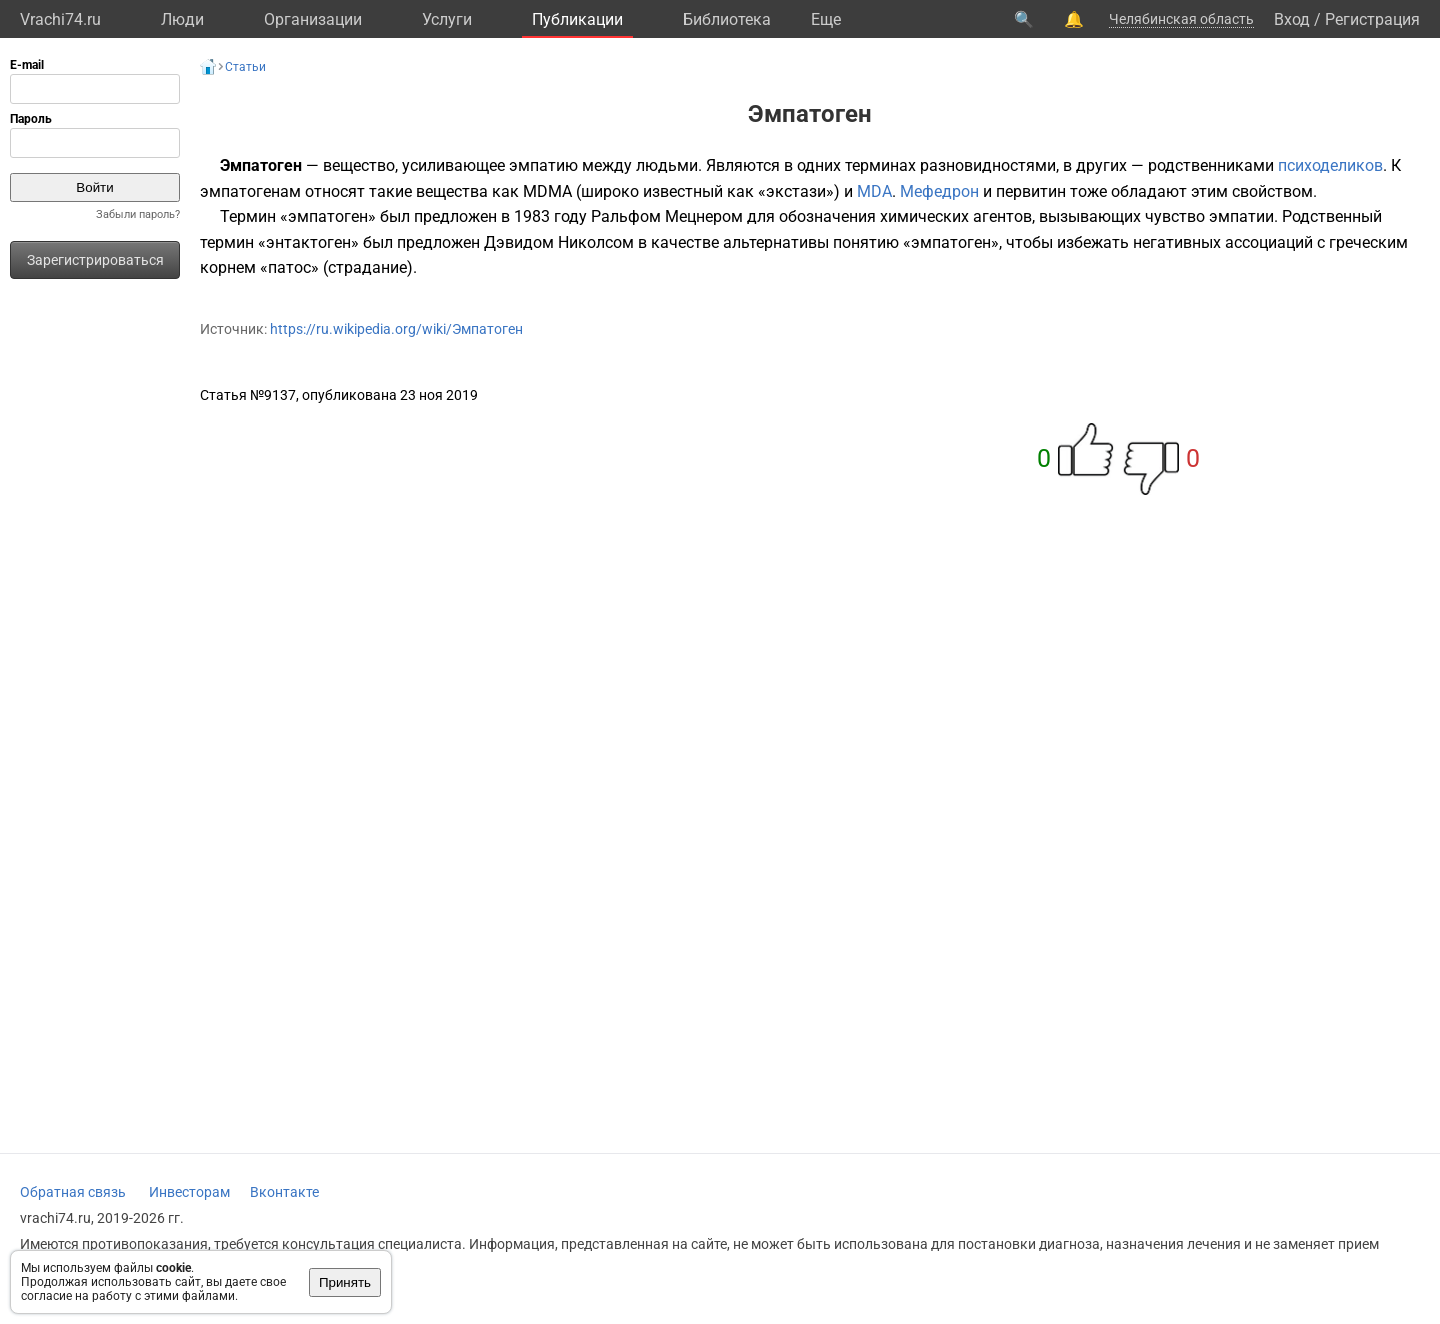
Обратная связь (73, 1192)
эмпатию (543, 165)
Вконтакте (284, 1192)
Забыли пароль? (138, 214)
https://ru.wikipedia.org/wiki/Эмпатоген (396, 329)
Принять (345, 1282)
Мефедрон (939, 191)
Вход (1292, 19)
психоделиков (1330, 165)
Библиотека (727, 19)
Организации (313, 19)
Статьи (245, 67)
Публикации (577, 19)
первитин (1031, 191)
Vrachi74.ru (60, 19)
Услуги (447, 19)
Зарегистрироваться (95, 260)
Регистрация (1372, 19)
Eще (826, 19)
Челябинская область (1181, 19)
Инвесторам (189, 1192)
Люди (182, 19)
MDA (874, 191)
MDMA (547, 191)
